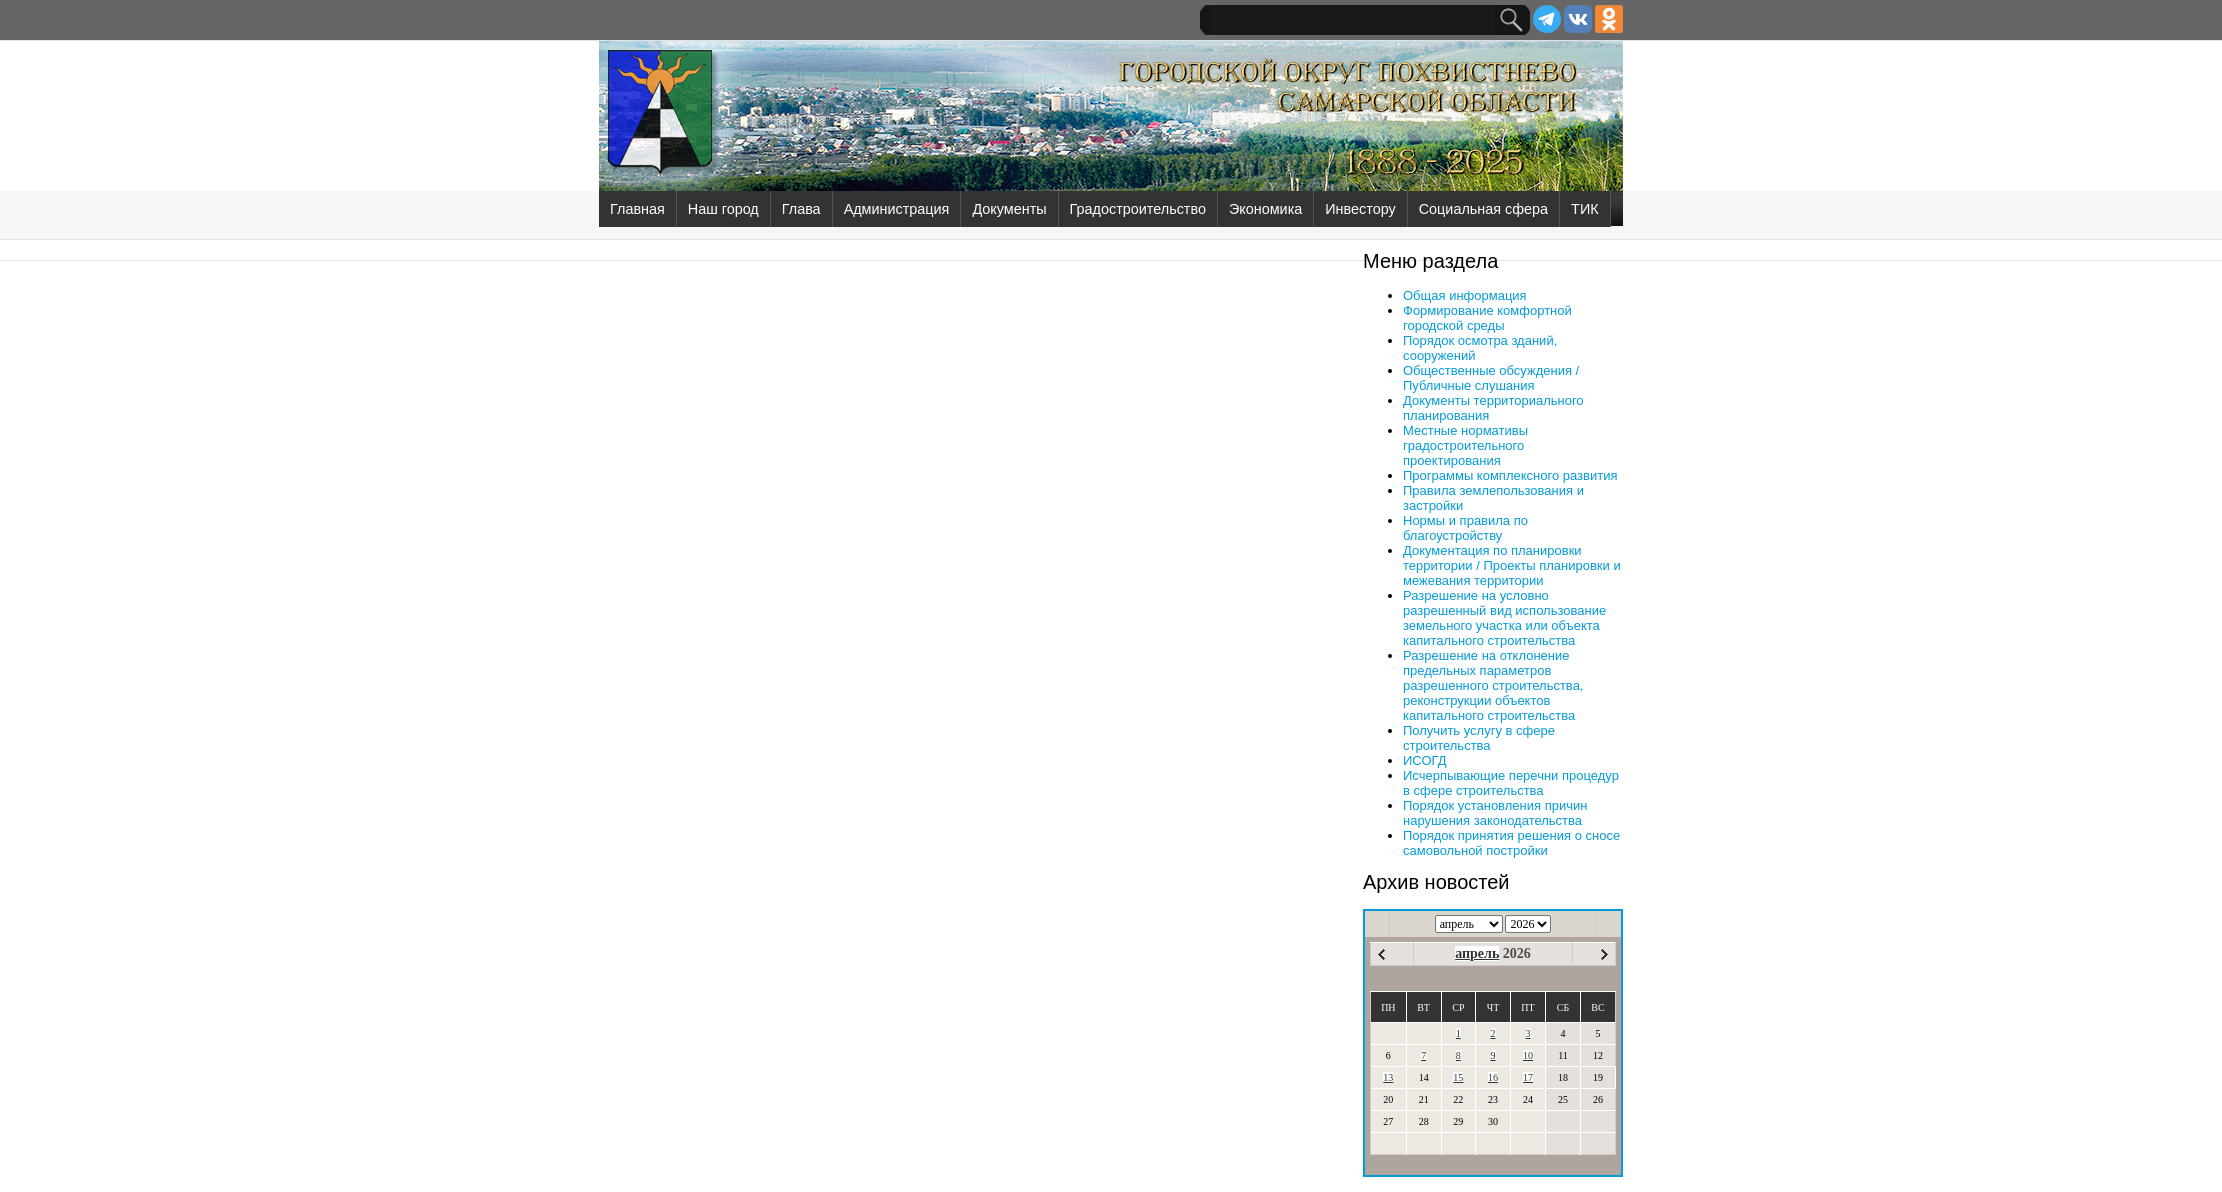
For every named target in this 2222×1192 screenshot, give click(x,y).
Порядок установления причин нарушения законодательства (1495, 813)
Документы (1009, 209)
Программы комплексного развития (1510, 475)
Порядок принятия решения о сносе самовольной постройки (1511, 843)
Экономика (1265, 209)
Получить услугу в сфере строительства (1479, 738)
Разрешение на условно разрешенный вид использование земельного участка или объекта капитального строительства (1504, 618)
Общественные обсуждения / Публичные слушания (1491, 378)
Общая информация (1465, 295)
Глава (801, 209)
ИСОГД (1425, 760)
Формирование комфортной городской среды (1487, 318)
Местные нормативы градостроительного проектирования (1465, 445)
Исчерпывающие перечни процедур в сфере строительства (1511, 783)
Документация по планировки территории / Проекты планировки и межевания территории (1512, 565)
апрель (1477, 953)
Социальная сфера (1483, 209)
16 (1493, 1077)
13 (1388, 1077)
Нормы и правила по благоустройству (1465, 528)
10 (1528, 1055)
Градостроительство (1138, 209)
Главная (637, 209)
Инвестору (1360, 209)
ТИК (1585, 209)
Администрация (897, 209)
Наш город (723, 209)
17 (1528, 1077)
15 (1458, 1077)
